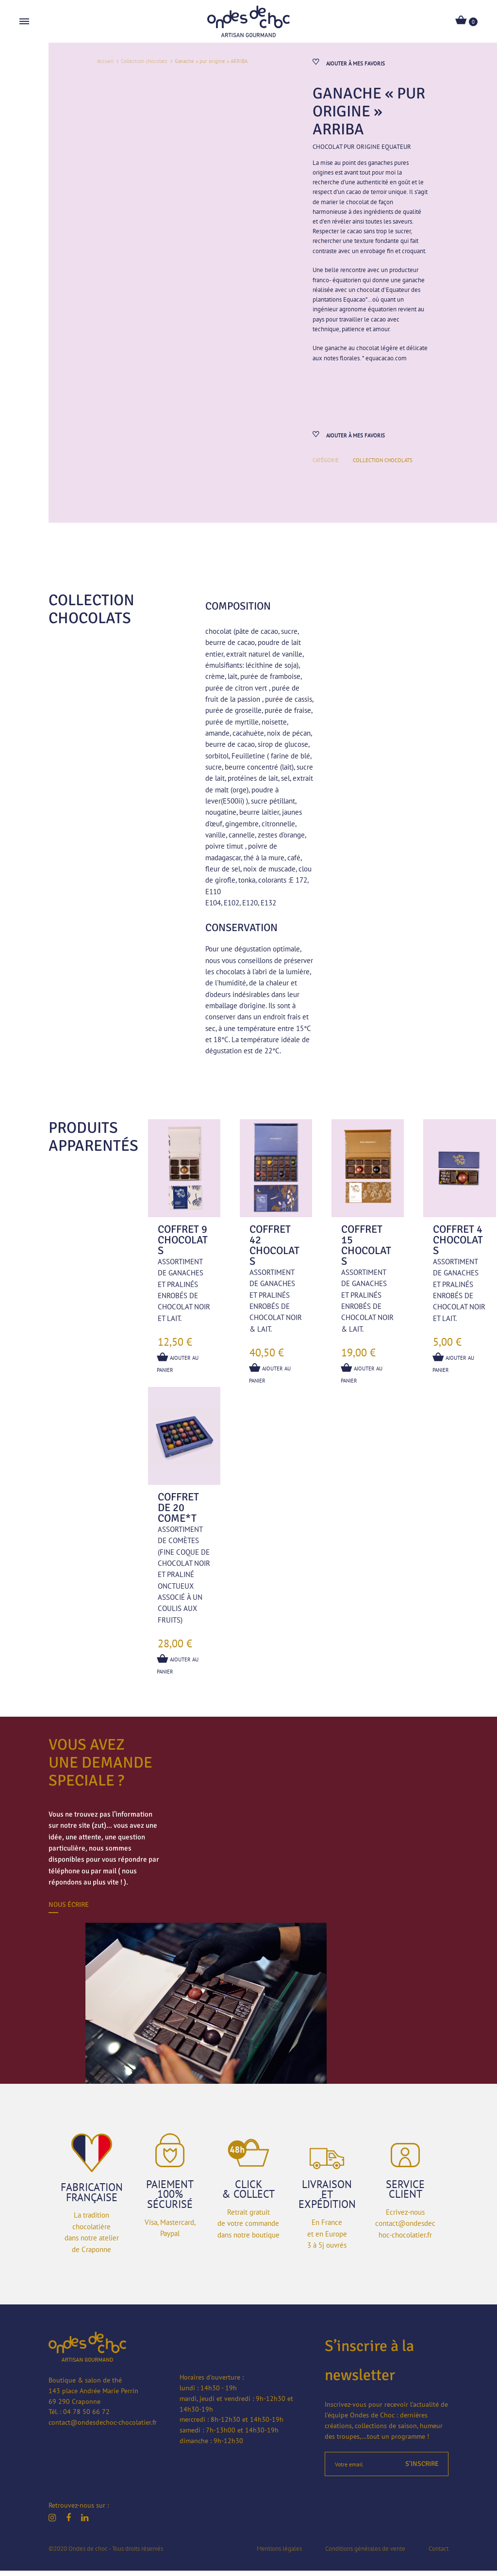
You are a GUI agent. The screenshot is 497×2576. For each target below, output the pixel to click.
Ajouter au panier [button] (178, 1367)
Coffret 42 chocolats (274, 1250)
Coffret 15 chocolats (366, 1250)
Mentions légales (279, 2553)
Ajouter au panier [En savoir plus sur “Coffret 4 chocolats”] (454, 1367)
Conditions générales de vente (365, 2553)
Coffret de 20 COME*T (178, 1513)
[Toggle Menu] (24, 22)
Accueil (105, 61)
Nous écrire (69, 1910)
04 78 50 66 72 (86, 2417)
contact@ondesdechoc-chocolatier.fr (103, 2427)
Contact (438, 2553)
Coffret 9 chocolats (183, 1245)
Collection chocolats (144, 61)
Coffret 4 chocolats (458, 1245)
